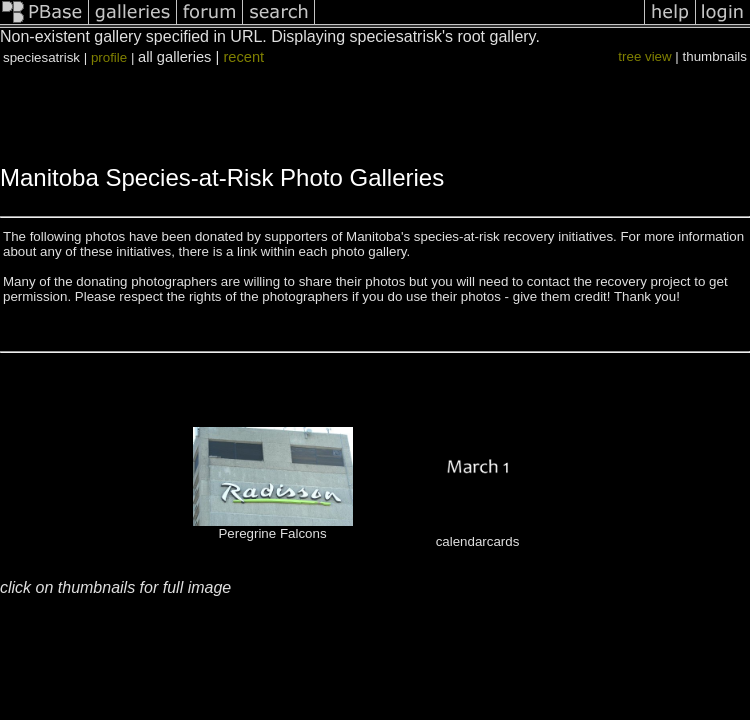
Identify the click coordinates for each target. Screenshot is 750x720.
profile (109, 57)
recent (243, 57)
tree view (644, 56)
